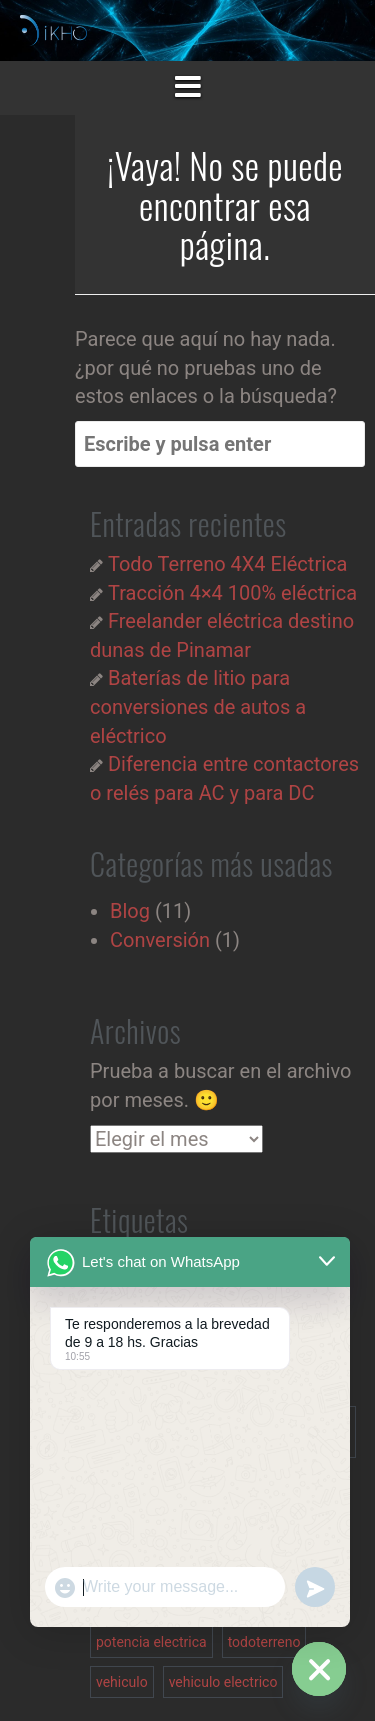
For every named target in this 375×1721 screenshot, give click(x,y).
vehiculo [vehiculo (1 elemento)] (122, 1682)
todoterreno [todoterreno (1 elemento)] (264, 1642)
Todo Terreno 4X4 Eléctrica (227, 564)
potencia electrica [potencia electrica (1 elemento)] (151, 1642)
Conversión (160, 940)
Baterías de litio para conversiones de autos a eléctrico (198, 706)
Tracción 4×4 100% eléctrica (232, 593)
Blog (130, 911)
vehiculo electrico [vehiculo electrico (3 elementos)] (223, 1682)
